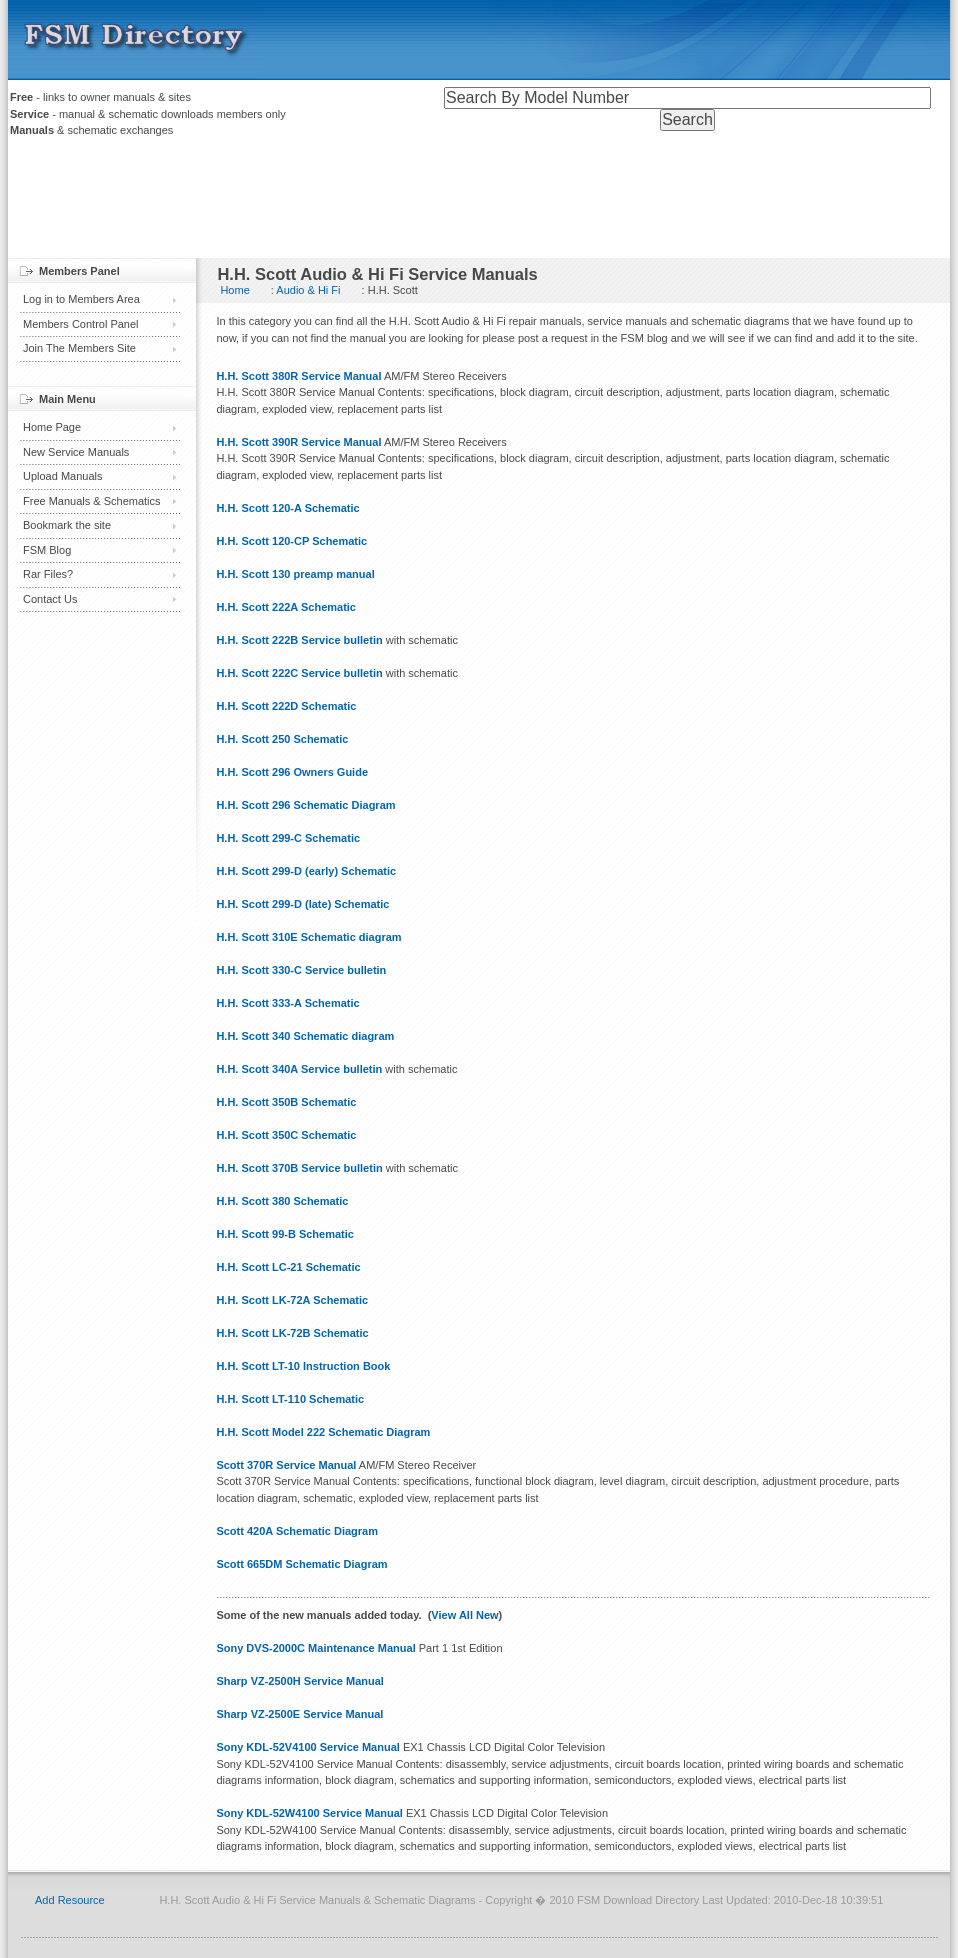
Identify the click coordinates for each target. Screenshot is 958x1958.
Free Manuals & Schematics (92, 501)
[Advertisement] (479, 203)
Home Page (52, 427)
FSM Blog (47, 550)
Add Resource (70, 1900)
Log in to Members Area (81, 299)
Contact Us (50, 599)
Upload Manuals (63, 476)
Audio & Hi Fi (308, 290)
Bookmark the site (67, 525)
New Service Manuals (76, 452)
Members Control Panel (81, 324)
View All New (464, 1615)
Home (234, 290)
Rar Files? (48, 574)
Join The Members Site (79, 348)
